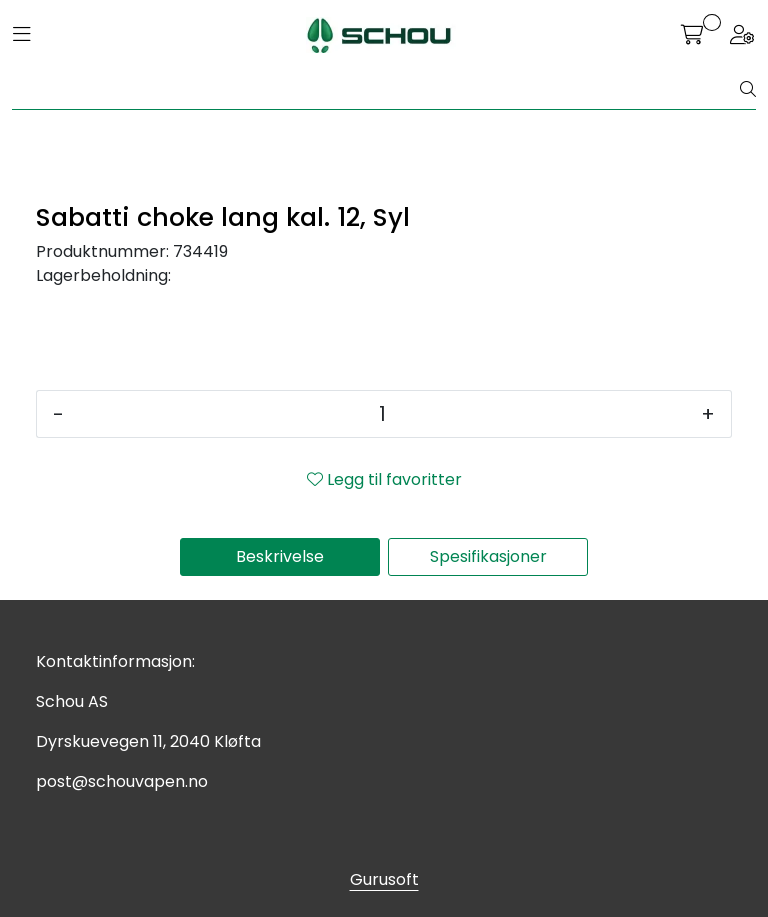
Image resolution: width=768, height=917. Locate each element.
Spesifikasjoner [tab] (488, 556)
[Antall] (382, 414)
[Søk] (376, 90)
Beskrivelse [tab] (280, 556)
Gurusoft (384, 879)
